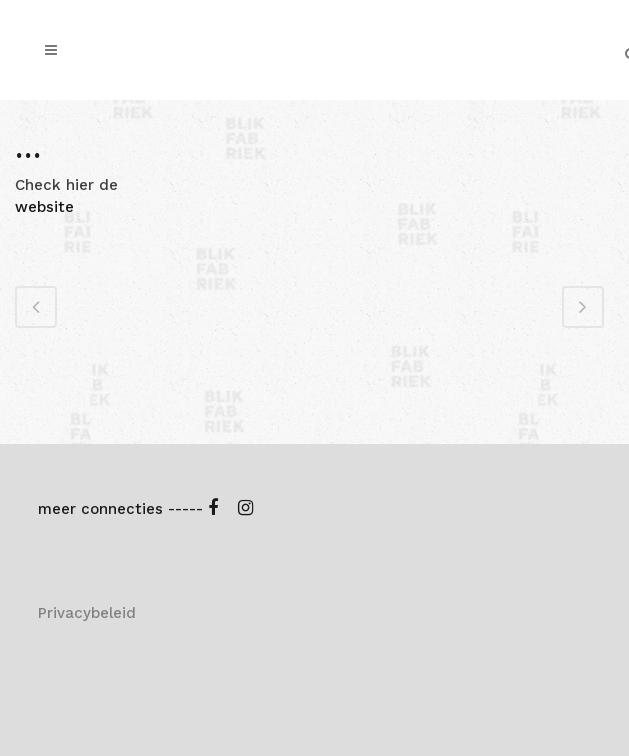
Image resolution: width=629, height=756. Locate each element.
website (44, 207)
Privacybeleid (87, 613)
